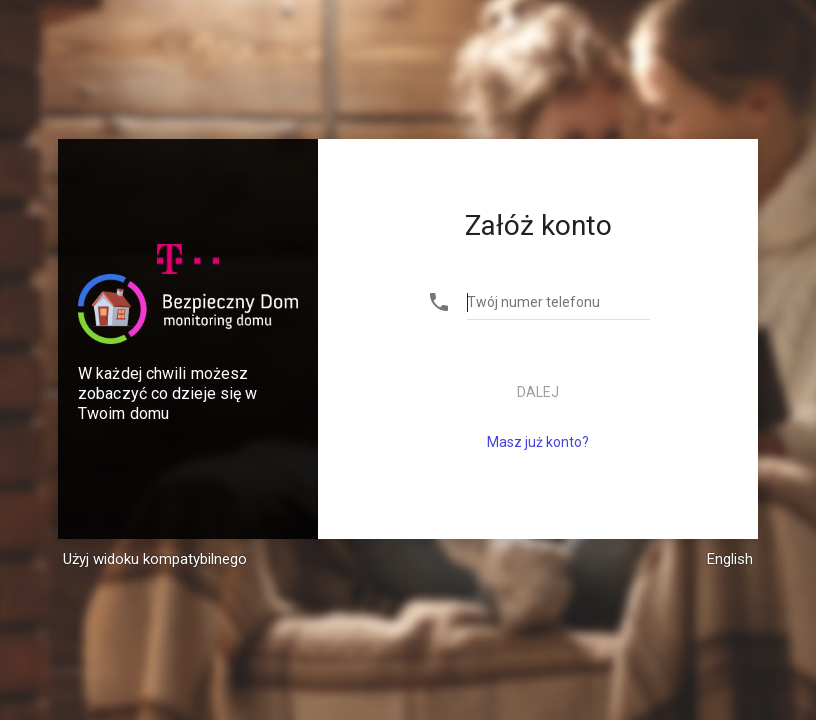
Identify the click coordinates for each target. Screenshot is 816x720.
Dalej (538, 392)
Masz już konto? (538, 442)
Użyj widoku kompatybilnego (155, 559)
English (730, 559)
